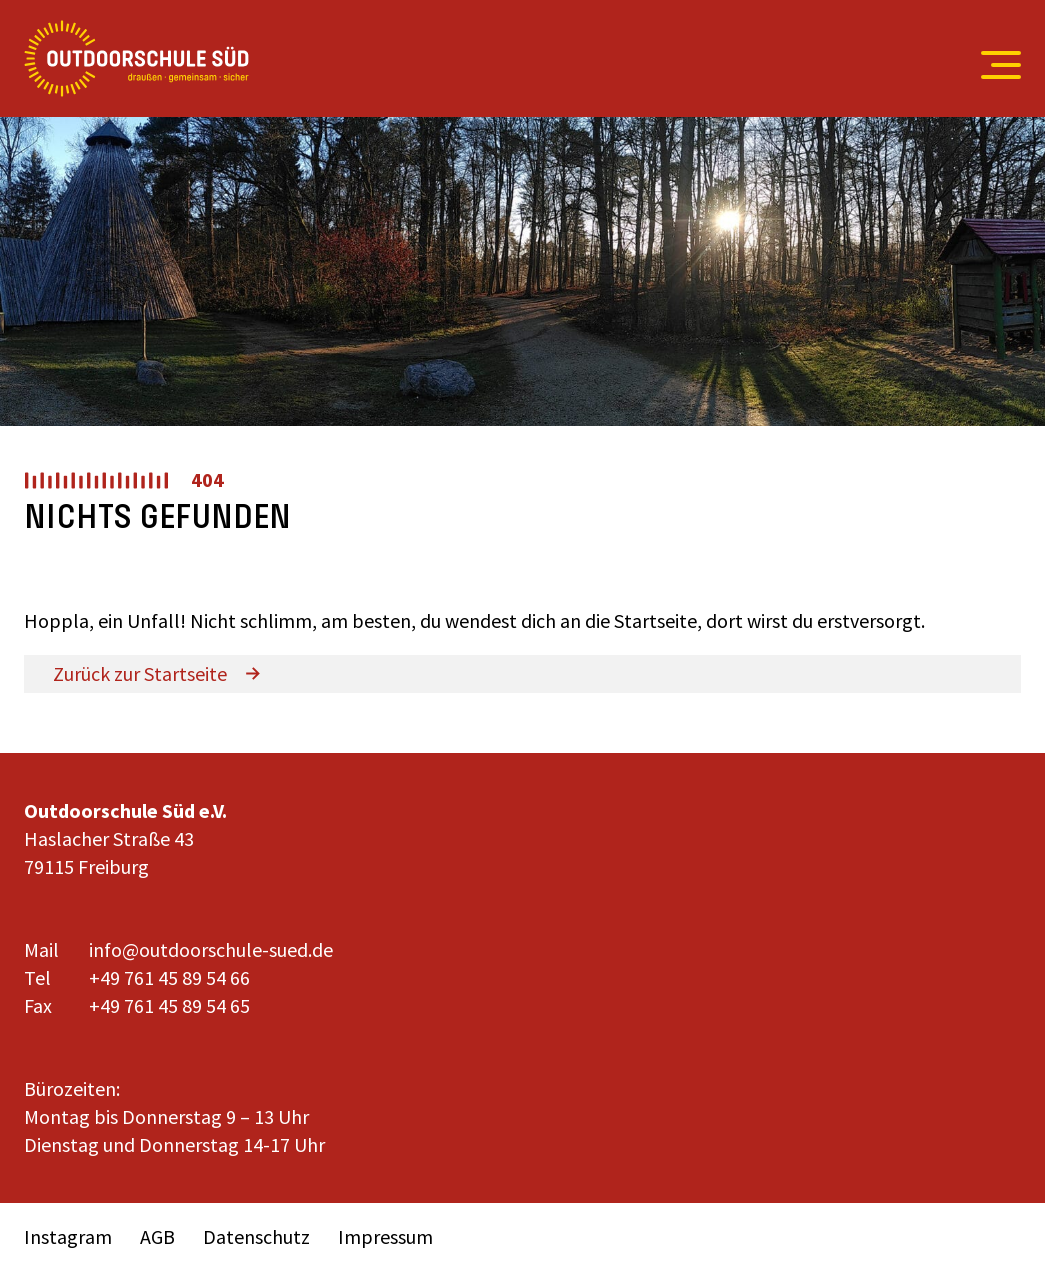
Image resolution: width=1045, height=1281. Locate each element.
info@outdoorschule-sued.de (211, 949)
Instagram (68, 1236)
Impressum (385, 1236)
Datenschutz (256, 1236)
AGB (157, 1236)
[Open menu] (991, 65)
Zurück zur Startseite (140, 673)
